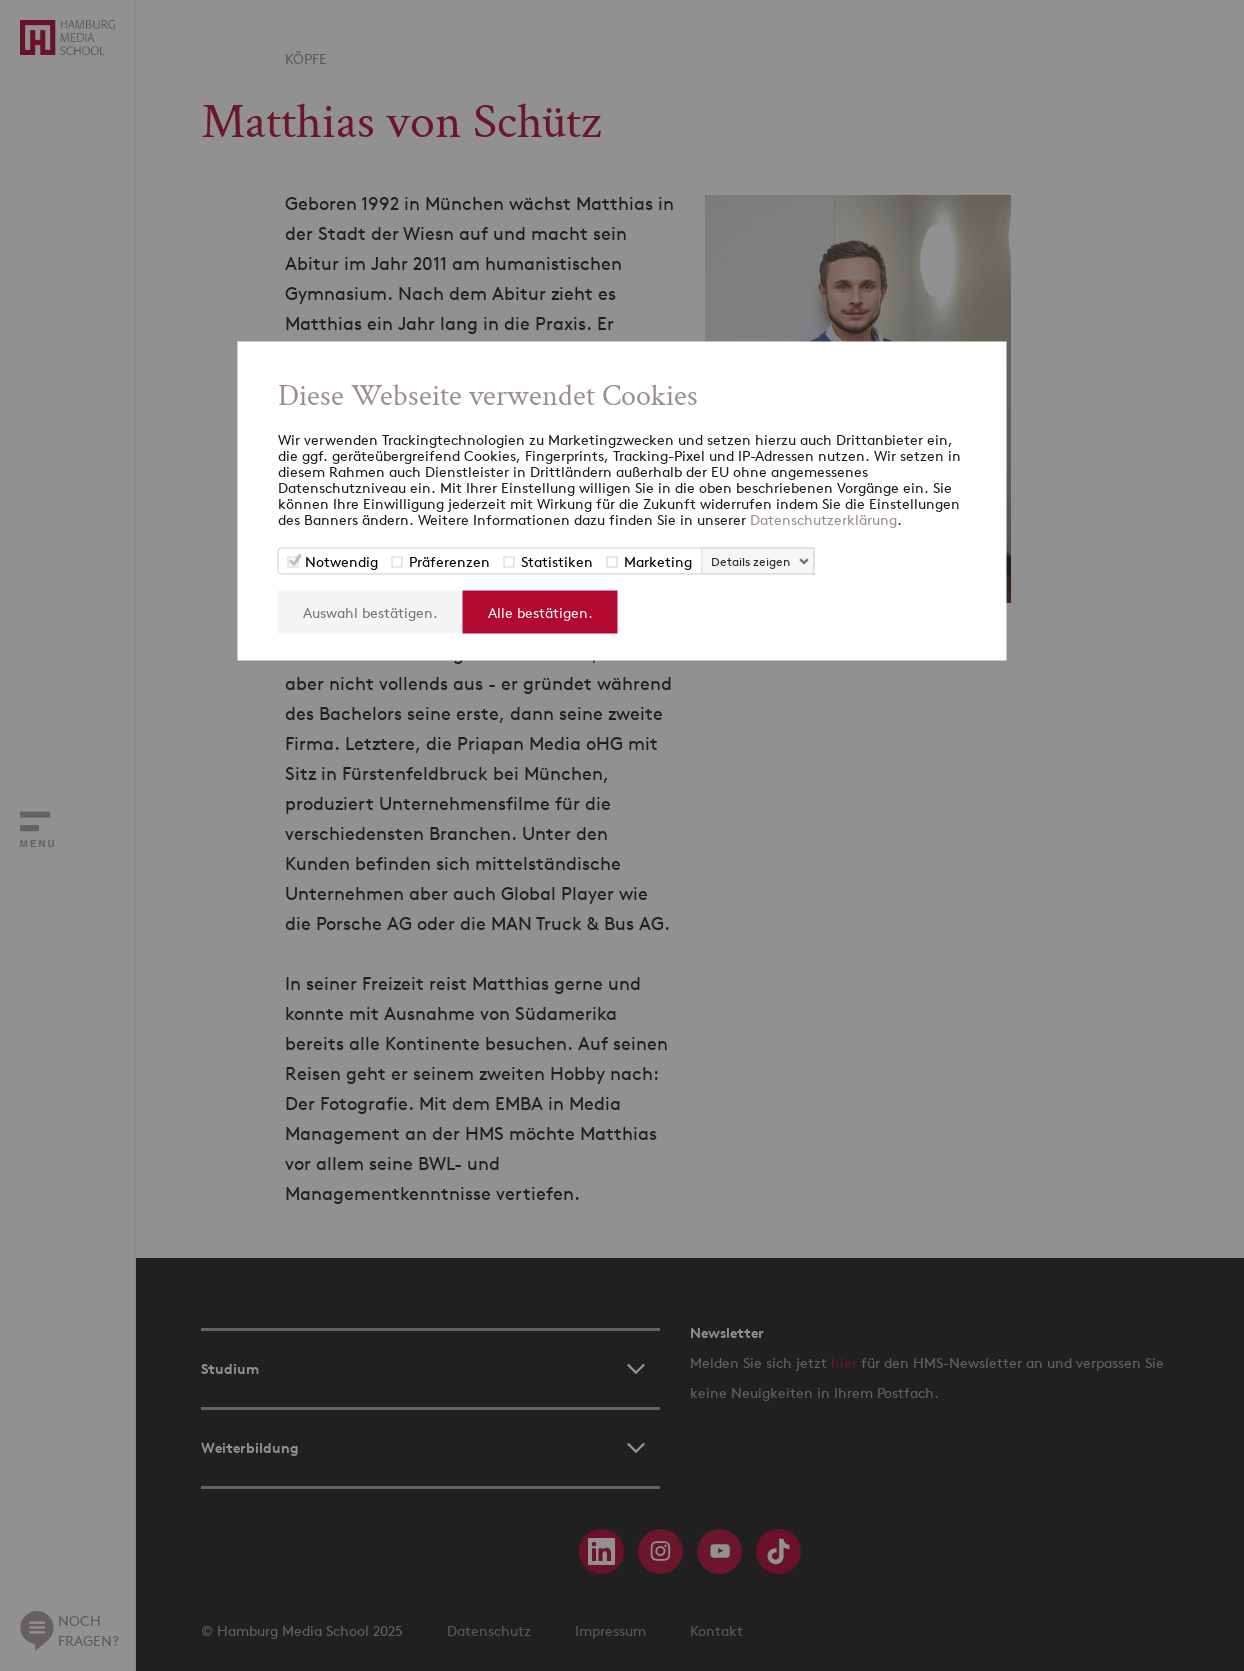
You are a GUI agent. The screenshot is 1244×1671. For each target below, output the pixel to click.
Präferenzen (449, 561)
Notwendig (341, 561)
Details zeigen (750, 561)
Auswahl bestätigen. (370, 612)
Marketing (658, 561)
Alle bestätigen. (540, 612)
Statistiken (557, 561)
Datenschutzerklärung (823, 519)
